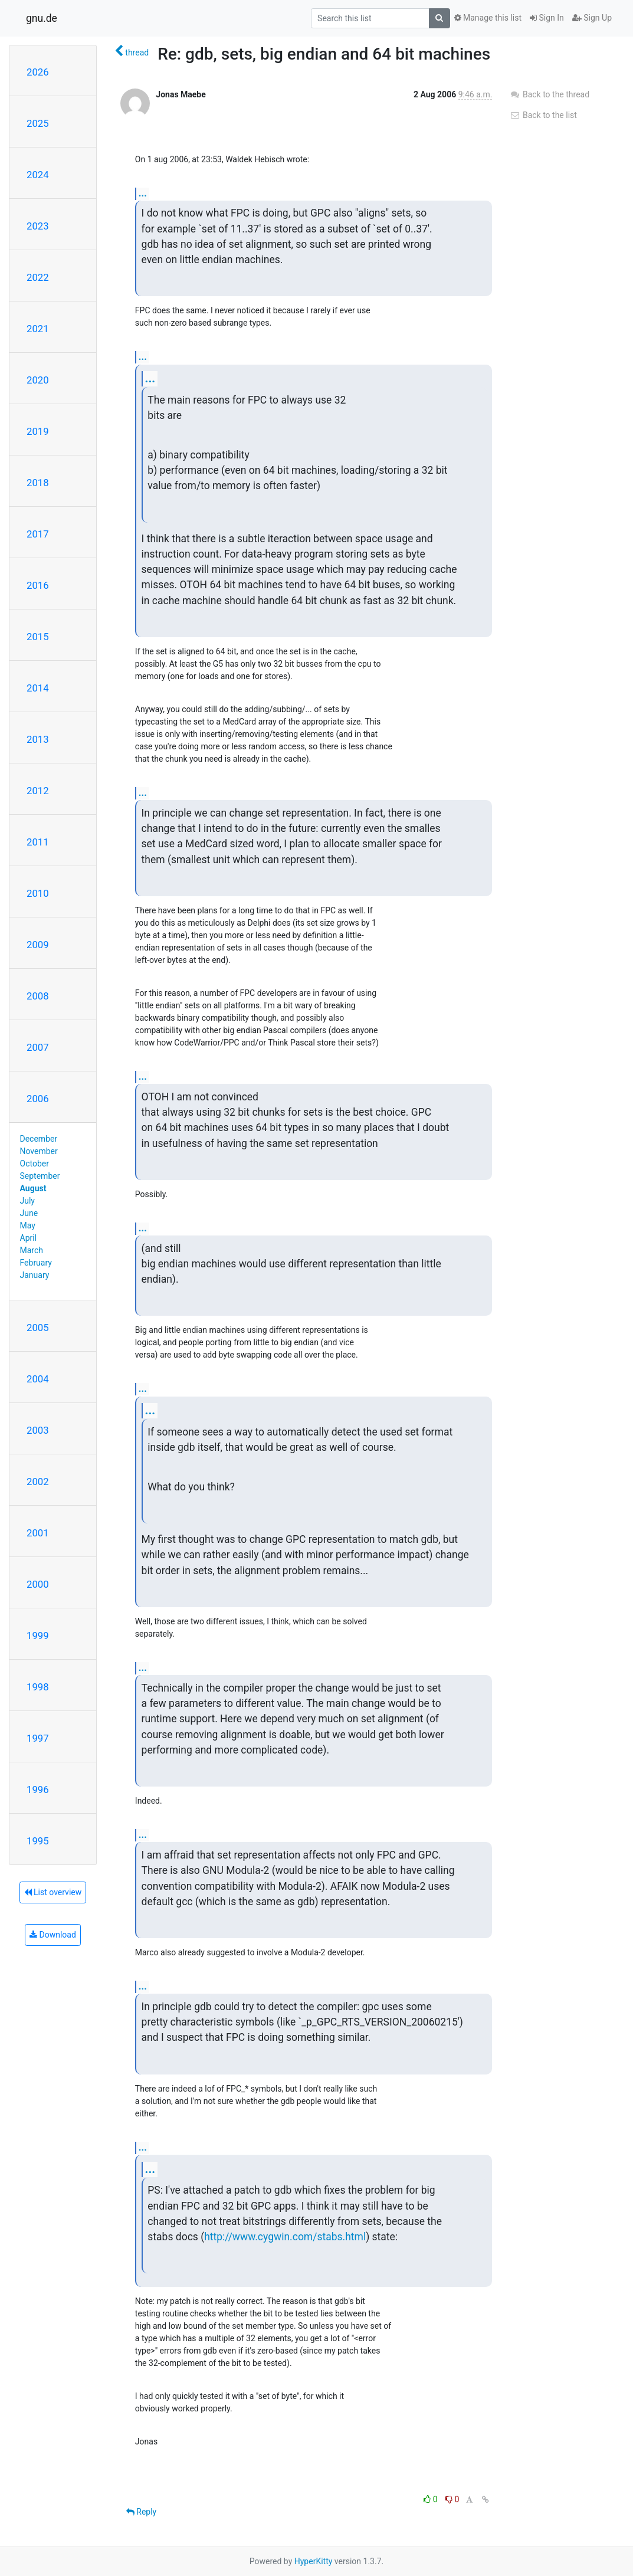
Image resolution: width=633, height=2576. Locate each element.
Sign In (547, 17)
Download (52, 1934)
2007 (38, 1047)
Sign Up (592, 17)
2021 (38, 329)
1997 (38, 1738)
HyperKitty (313, 2561)
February (36, 1262)
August (33, 1188)
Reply (141, 2511)
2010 (38, 893)
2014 (38, 688)
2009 (38, 945)
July (27, 1200)
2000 (38, 1584)
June (29, 1213)
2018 (38, 483)
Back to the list (543, 115)
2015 (38, 637)
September (40, 1176)
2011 (38, 842)
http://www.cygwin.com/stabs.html (285, 2237)
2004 (38, 1379)
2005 (38, 1327)
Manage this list (488, 17)
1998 (38, 1687)
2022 (38, 277)
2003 (38, 1430)
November (39, 1151)
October (34, 1163)
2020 (38, 380)
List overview (53, 1892)
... (143, 193)
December (39, 1138)
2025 (38, 123)
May (27, 1225)
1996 (38, 1789)
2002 (38, 1481)
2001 (38, 1533)
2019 (38, 431)
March (32, 1250)
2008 (38, 996)
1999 (38, 1635)
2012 (38, 791)
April (28, 1238)
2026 (38, 72)
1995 (38, 1841)
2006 (38, 1099)
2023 (38, 226)
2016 (38, 585)
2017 (38, 534)
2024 (38, 175)
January (35, 1275)
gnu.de (41, 18)
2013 (38, 739)
